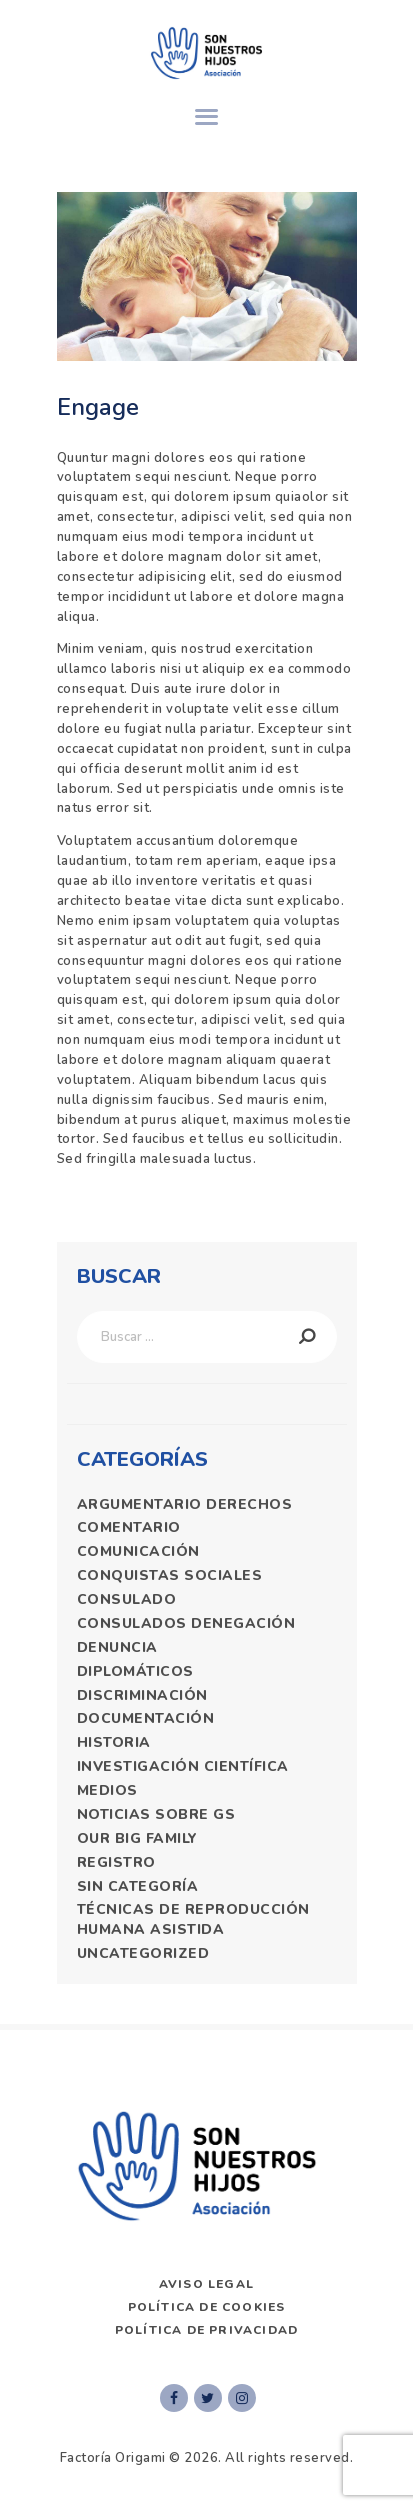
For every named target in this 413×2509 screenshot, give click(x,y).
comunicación (138, 1551)
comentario (129, 1527)
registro (116, 1862)
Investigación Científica (183, 1766)
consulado (127, 1599)
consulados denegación (186, 1623)
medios (107, 1790)
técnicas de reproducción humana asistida (193, 1919)
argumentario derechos (185, 1504)
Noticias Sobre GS (156, 1814)
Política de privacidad (206, 2330)
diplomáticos (135, 1671)
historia (114, 1742)
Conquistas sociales (170, 1575)
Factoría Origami (113, 2458)
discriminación (142, 1695)
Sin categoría (138, 1886)
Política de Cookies (207, 2307)
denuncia (117, 1647)
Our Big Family (137, 1838)
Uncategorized (143, 1953)
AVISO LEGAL (206, 2284)
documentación (146, 1718)
